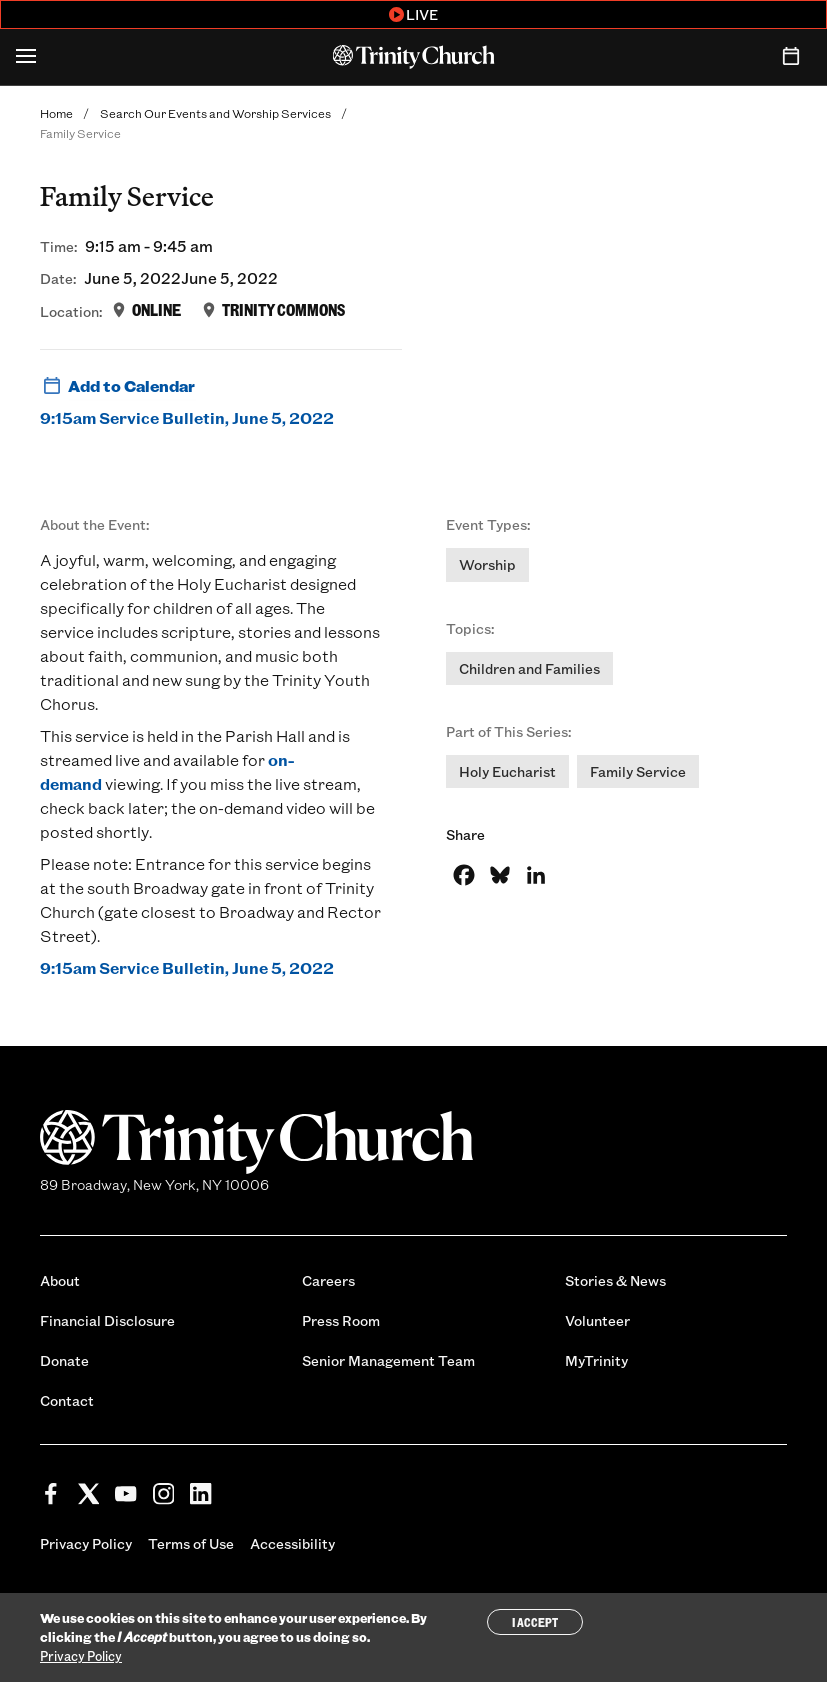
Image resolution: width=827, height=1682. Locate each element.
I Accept (535, 1622)
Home (56, 113)
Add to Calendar (117, 386)
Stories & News (615, 1280)
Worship (487, 564)
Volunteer (597, 1320)
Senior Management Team (388, 1360)
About (60, 1280)
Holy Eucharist (507, 771)
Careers (328, 1280)
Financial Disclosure (107, 1320)
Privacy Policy (86, 1543)
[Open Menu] (26, 57)
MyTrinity (596, 1360)
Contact (67, 1400)
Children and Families (529, 668)
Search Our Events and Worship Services (215, 113)
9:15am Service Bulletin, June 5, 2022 (187, 417)
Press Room (341, 1320)
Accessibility (292, 1543)
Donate (64, 1360)
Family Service (638, 771)
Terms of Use (191, 1543)
